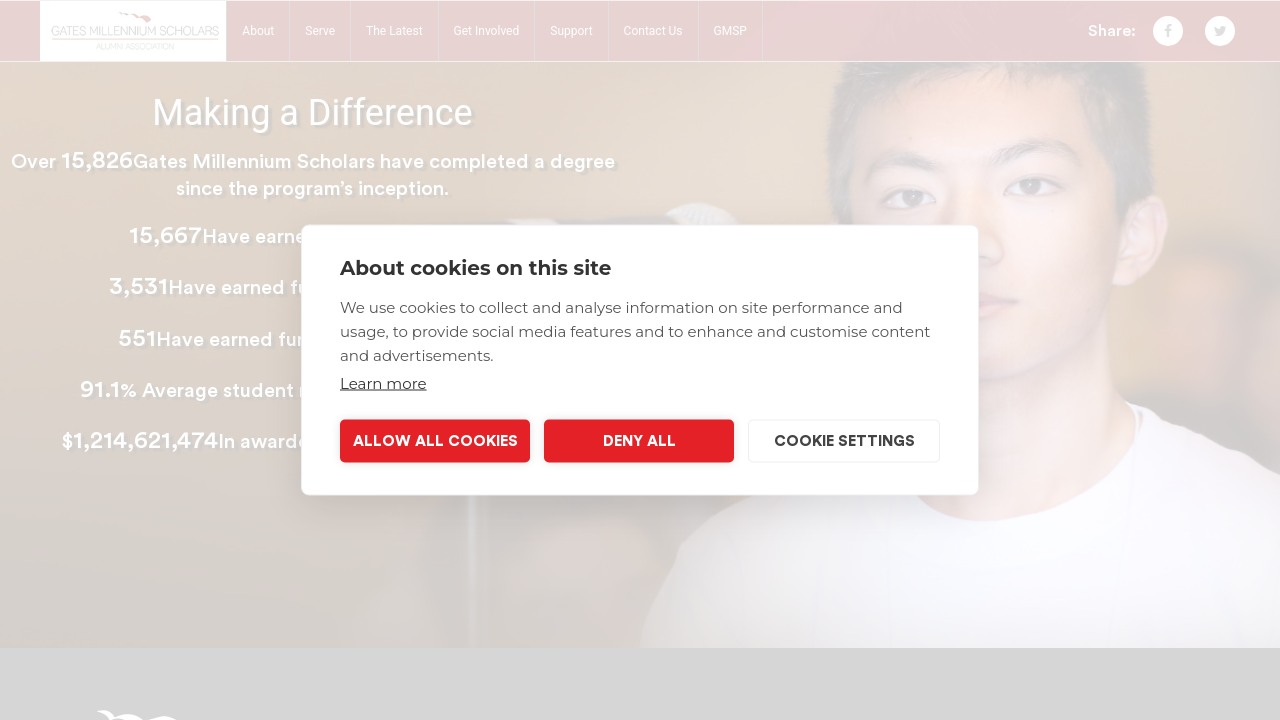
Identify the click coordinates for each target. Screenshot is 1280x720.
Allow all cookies (435, 440)
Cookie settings (844, 440)
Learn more (383, 383)
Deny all (639, 440)
